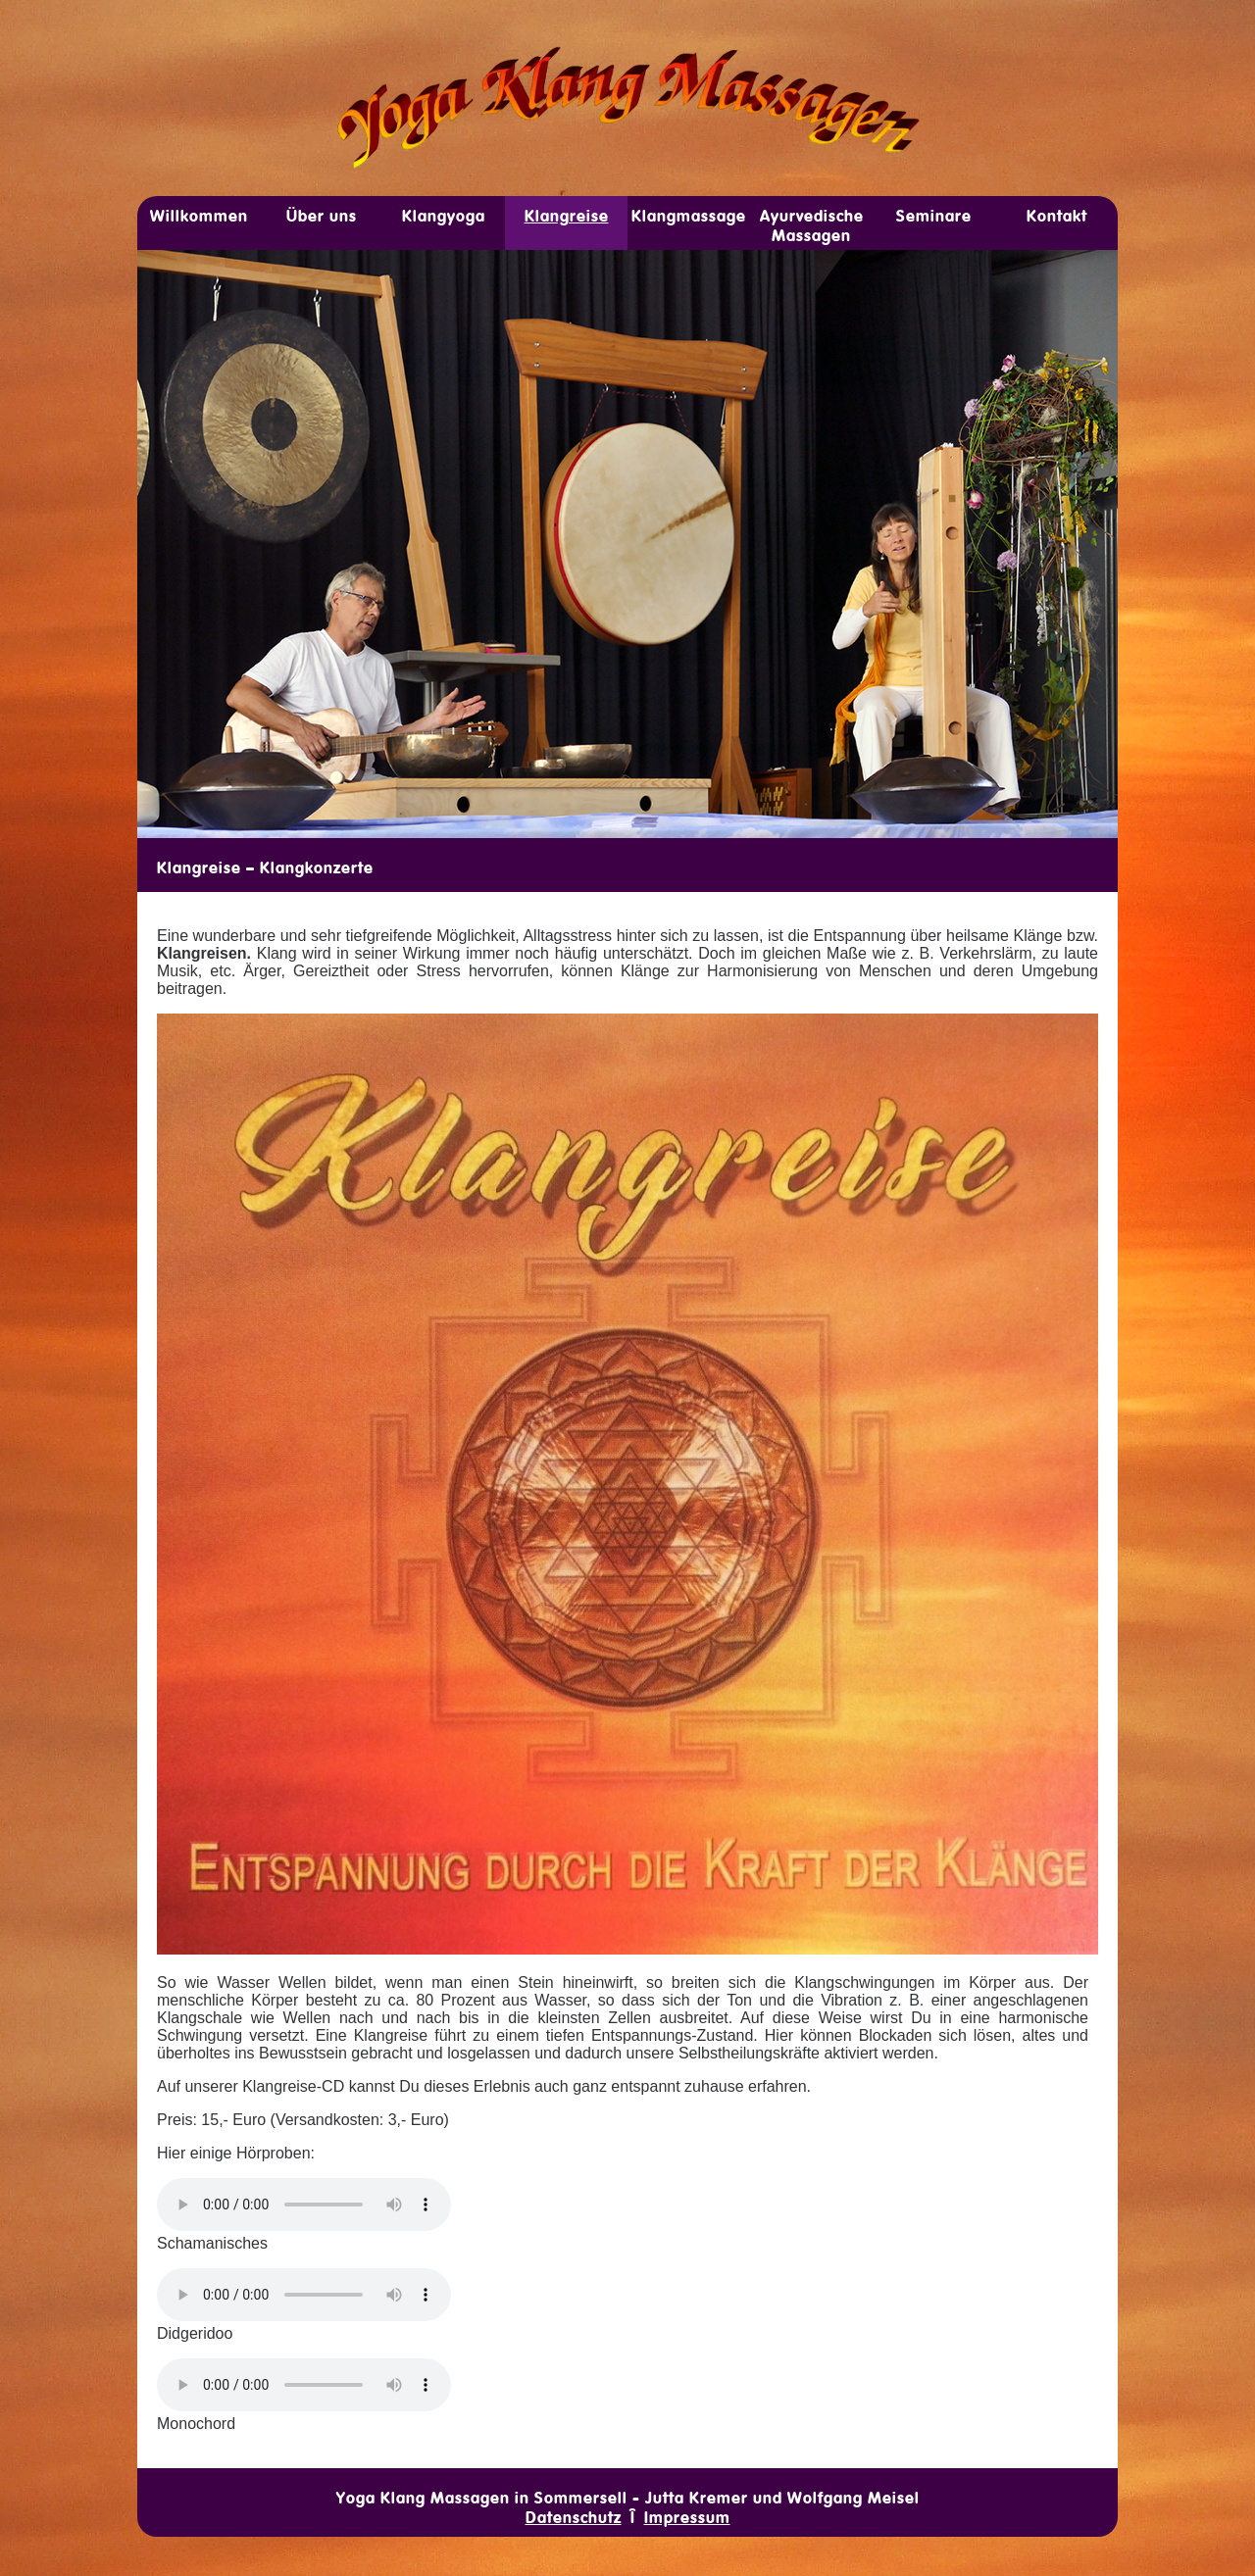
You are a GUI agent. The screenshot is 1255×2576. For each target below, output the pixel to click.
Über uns (321, 215)
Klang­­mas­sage (688, 215)
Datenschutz (574, 2517)
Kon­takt (1057, 215)
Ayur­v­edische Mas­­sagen (812, 225)
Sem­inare (934, 215)
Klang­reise (567, 215)
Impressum (687, 2517)
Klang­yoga (443, 215)
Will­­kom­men (199, 215)
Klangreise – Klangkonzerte (265, 867)
